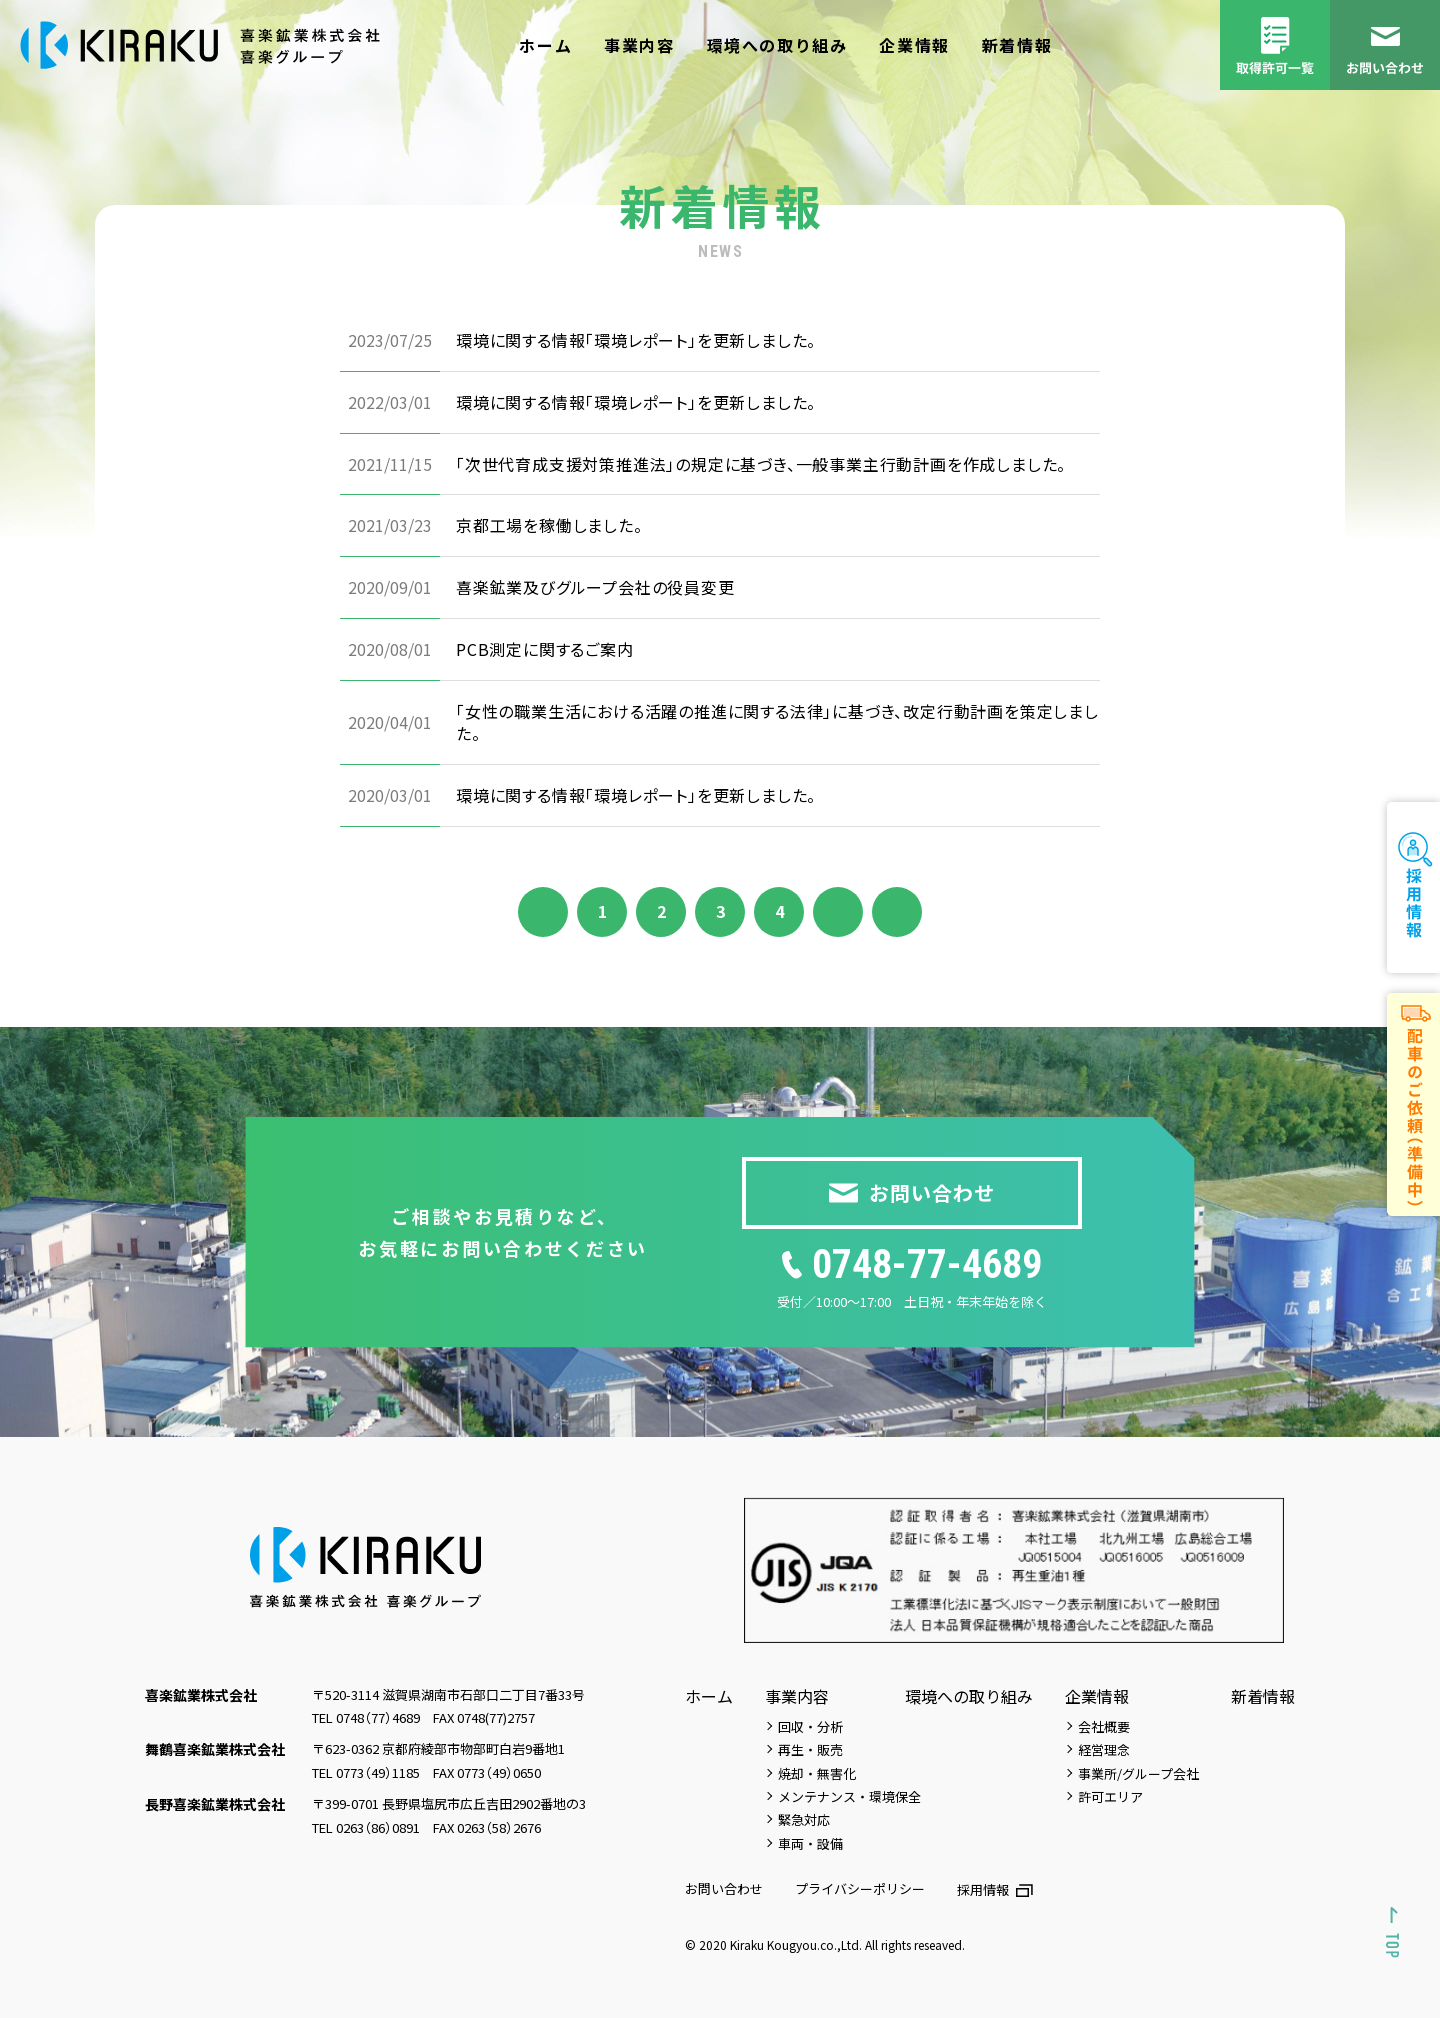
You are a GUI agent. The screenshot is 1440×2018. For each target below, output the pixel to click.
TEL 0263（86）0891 (366, 1827)
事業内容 (639, 45)
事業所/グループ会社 (1138, 1773)
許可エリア (1110, 1796)
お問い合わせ (724, 1888)
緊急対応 (804, 1819)
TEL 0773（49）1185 (366, 1772)
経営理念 (1104, 1749)
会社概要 (1104, 1726)
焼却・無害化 (817, 1773)
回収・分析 (810, 1726)
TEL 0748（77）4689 (366, 1717)
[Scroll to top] (1393, 1932)
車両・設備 (810, 1843)
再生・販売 (810, 1749)
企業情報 (914, 45)
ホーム (545, 45)
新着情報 (1017, 45)
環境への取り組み (777, 45)
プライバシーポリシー (860, 1888)
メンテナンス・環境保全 (849, 1796)
